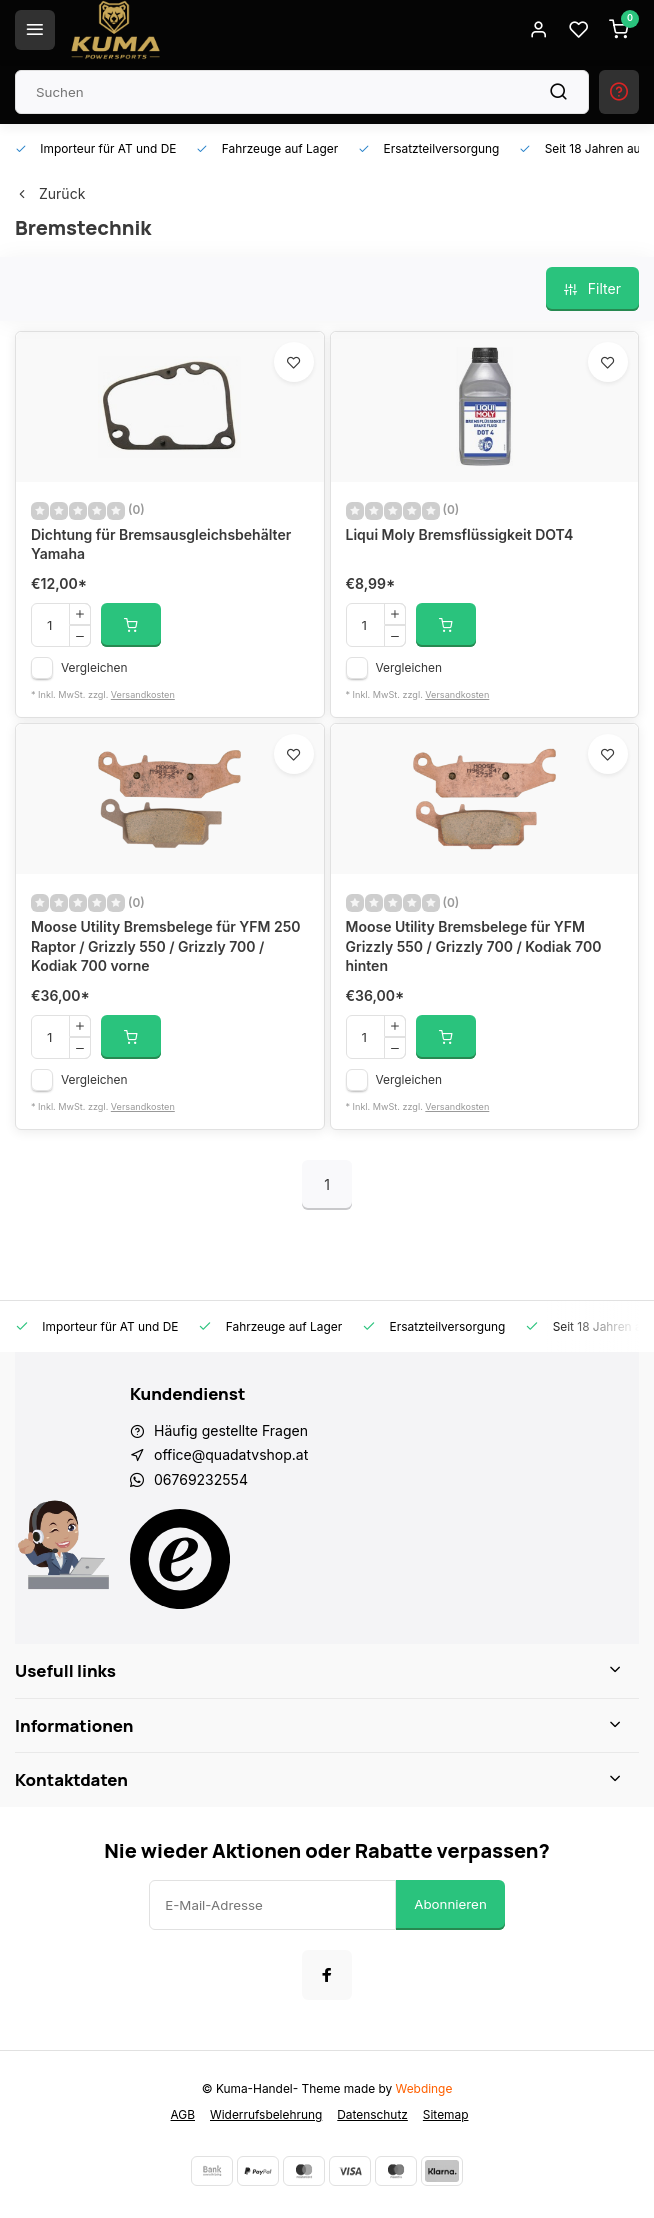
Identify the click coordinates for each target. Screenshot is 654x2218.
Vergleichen (94, 667)
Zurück (50, 193)
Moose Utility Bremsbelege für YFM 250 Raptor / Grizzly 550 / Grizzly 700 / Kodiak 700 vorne (166, 946)
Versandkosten (143, 694)
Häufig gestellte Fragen (231, 1430)
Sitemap (446, 2114)
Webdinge (424, 2088)
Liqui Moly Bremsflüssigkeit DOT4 (460, 534)
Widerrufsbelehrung (266, 2114)
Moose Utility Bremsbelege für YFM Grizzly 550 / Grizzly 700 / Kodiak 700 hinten (474, 946)
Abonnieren (450, 1904)
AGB (183, 2114)
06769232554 (201, 1479)
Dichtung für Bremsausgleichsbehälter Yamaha (161, 544)
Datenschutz (372, 2114)
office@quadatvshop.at (231, 1454)
